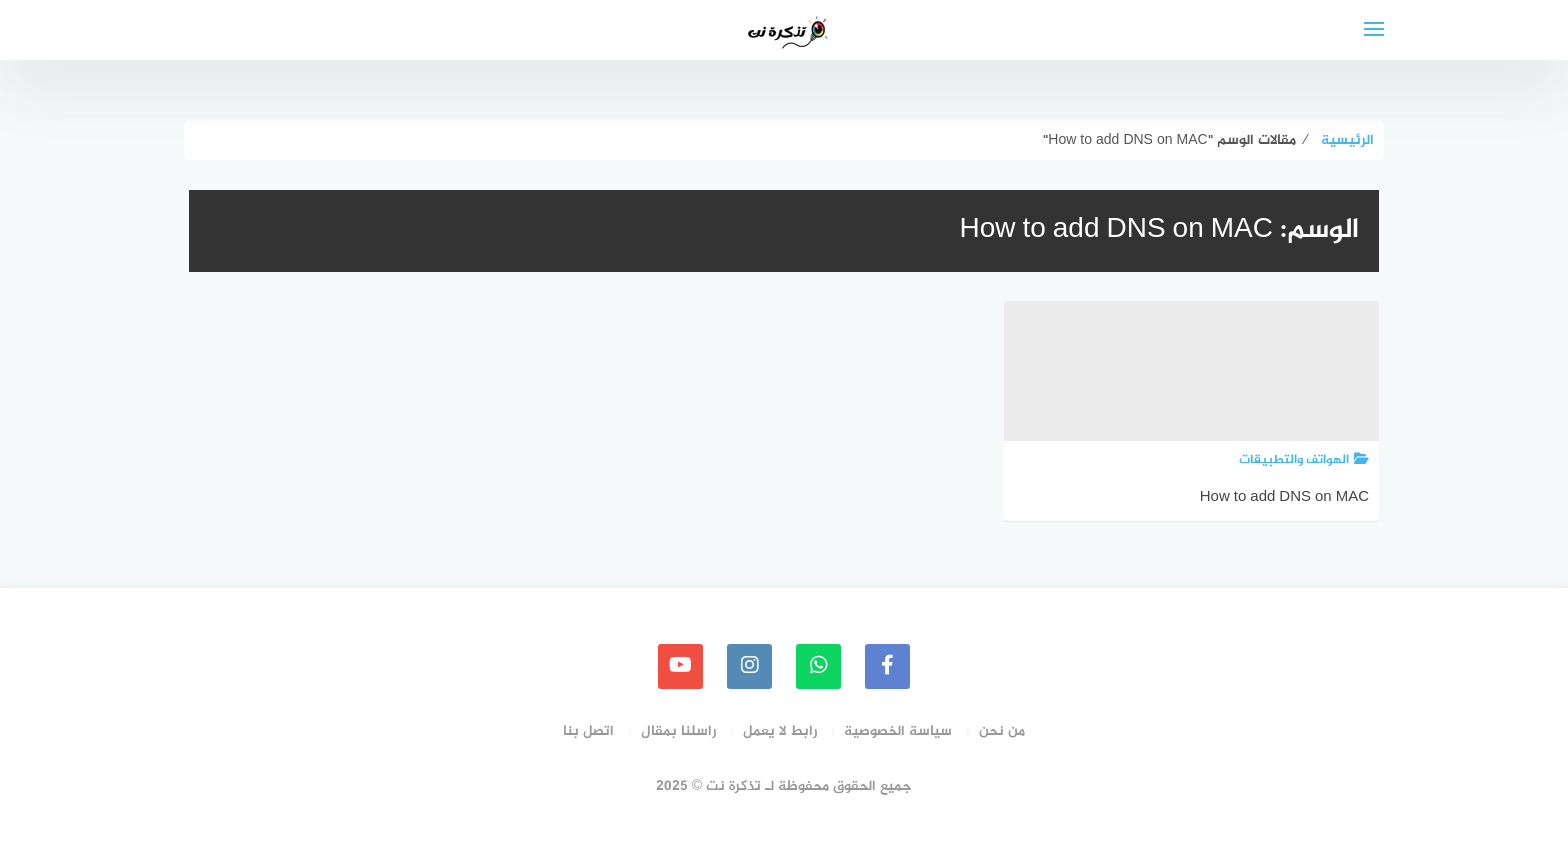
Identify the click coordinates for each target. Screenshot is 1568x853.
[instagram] (749, 666)
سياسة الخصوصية (898, 731)
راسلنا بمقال (678, 731)
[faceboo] (887, 666)
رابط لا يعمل (780, 731)
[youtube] (680, 666)
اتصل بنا (588, 731)
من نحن (1002, 731)
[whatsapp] (818, 666)
